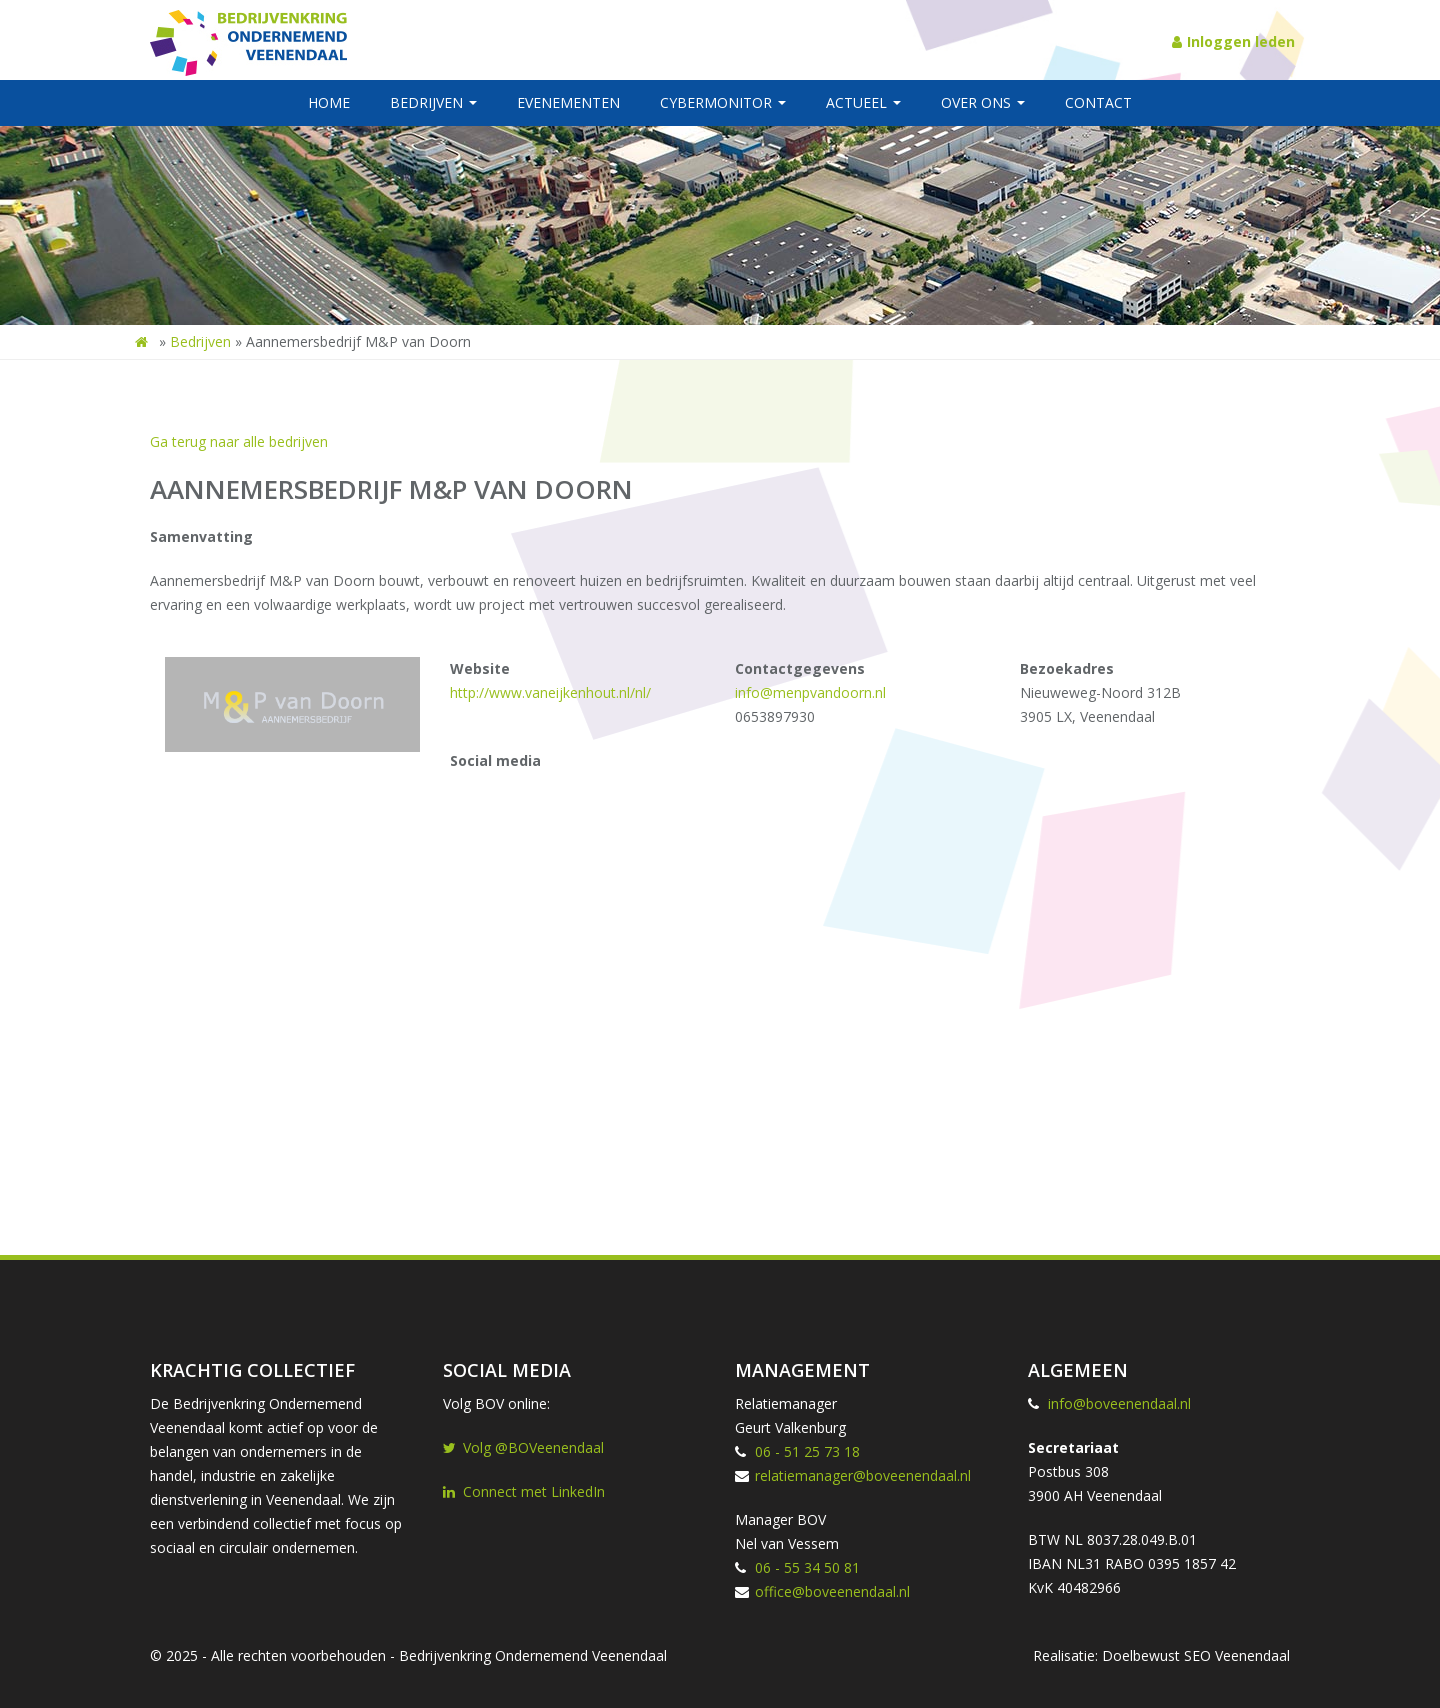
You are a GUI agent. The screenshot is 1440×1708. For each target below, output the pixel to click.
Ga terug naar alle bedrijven (239, 441)
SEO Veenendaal (1237, 1655)
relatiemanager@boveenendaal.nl (863, 1475)
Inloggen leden (1233, 41)
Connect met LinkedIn (524, 1491)
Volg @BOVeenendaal (523, 1447)
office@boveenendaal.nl (832, 1591)
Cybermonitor (723, 102)
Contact (1098, 102)
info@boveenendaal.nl (1119, 1403)
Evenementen (568, 102)
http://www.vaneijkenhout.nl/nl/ (550, 692)
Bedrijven (433, 102)
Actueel (863, 102)
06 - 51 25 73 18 (807, 1451)
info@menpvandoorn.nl (810, 692)
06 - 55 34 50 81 (807, 1567)
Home (329, 102)
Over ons (983, 102)
